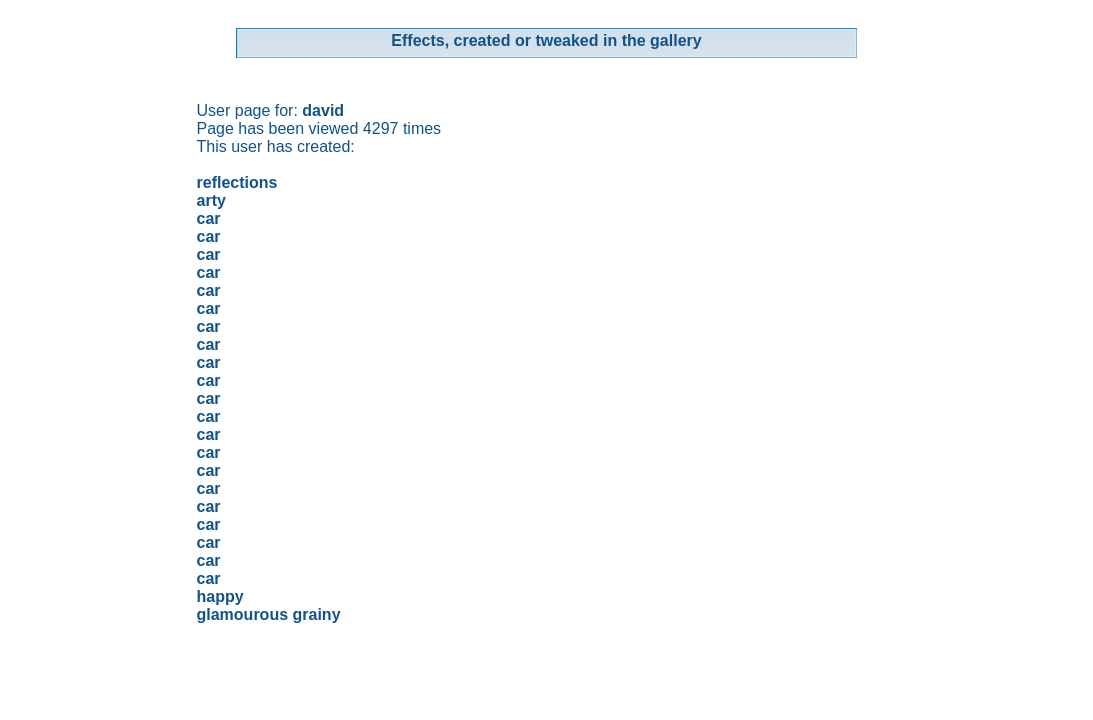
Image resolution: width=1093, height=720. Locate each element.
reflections (237, 182)
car (209, 218)
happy (220, 596)
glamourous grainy (269, 614)
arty (211, 200)
